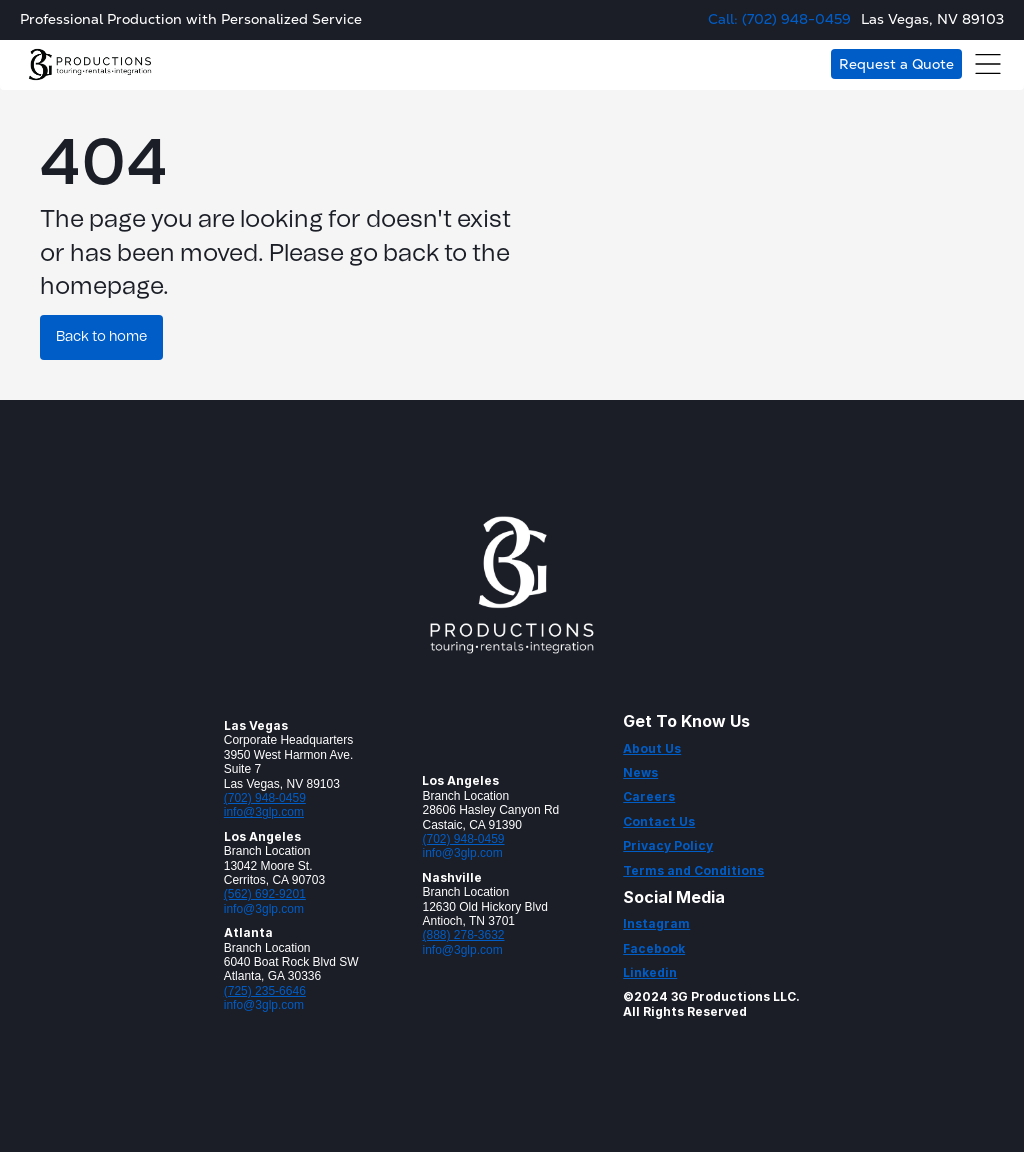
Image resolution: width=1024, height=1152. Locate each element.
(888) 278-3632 (463, 935)
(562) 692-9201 (265, 894)
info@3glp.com (264, 812)
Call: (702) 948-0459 (779, 19)
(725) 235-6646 (265, 991)
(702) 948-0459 (265, 798)
